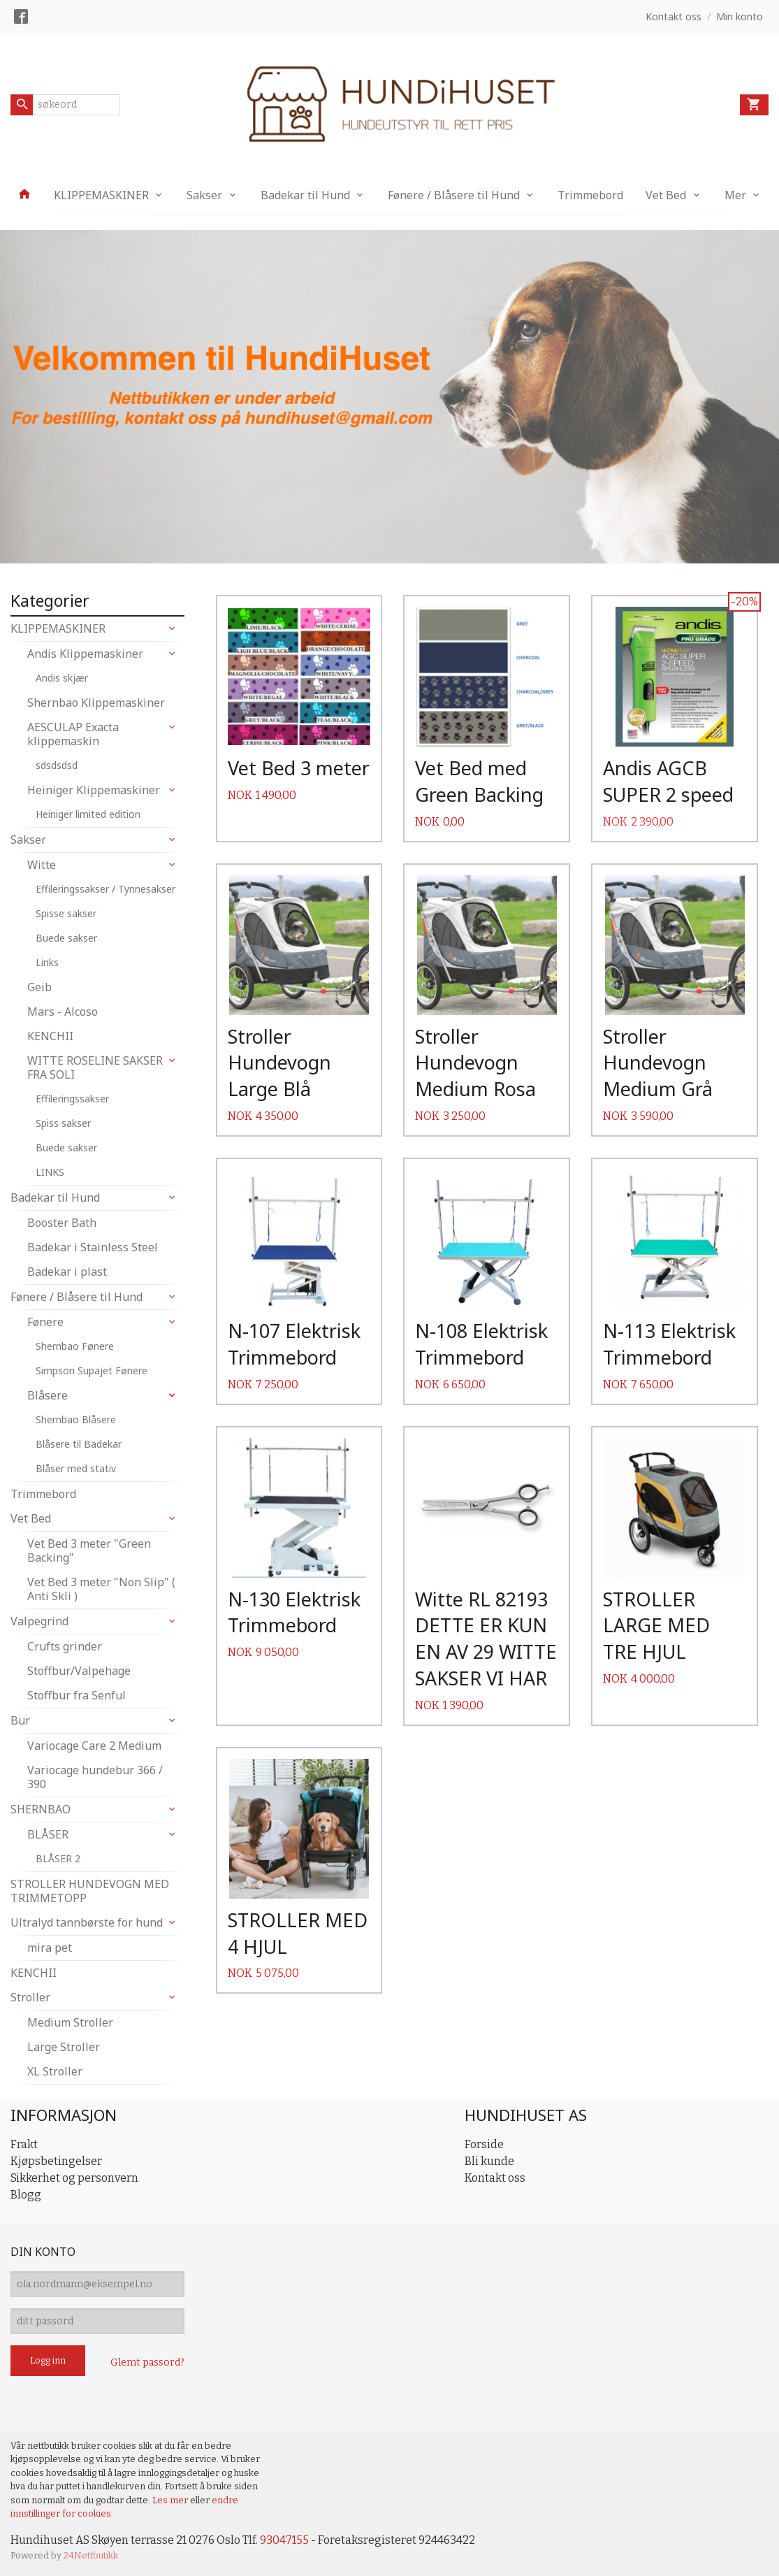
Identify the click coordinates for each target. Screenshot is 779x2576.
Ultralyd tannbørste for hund (86, 1922)
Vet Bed (666, 195)
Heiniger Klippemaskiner (93, 790)
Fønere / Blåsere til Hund (454, 195)
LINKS (50, 1172)
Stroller (30, 1997)
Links (47, 962)
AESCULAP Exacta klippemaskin (73, 734)
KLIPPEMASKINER (101, 195)
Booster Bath (61, 1222)
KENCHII (50, 1036)
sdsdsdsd (57, 765)
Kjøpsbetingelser (56, 2161)
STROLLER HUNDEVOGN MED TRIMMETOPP (89, 1891)
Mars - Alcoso (62, 1011)
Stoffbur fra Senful (76, 1695)
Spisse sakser (66, 913)
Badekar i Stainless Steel (92, 1247)
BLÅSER (47, 1834)
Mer (735, 195)
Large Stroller (63, 2047)
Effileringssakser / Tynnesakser (105, 888)
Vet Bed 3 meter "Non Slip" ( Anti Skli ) (101, 1589)
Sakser (204, 195)
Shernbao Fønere (75, 1346)
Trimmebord (590, 195)
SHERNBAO (40, 1809)
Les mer (171, 2500)
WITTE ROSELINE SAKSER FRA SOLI (95, 1067)
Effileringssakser (72, 1098)
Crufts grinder (64, 1646)
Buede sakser (66, 937)
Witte (41, 864)
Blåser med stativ (76, 1468)
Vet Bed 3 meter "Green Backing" (89, 1550)
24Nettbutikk (91, 2555)
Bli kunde (489, 2161)
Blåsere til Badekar (79, 1444)
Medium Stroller (70, 2022)
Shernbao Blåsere (76, 1419)
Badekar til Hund (305, 195)
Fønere (45, 1322)
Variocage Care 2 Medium (94, 1745)
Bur (20, 1720)
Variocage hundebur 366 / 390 (95, 1777)
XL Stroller (54, 2071)
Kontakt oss (495, 2178)
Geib (39, 987)
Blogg (25, 2194)
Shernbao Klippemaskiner (96, 702)
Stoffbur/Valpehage (79, 1670)
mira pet (49, 1947)
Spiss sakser (63, 1123)
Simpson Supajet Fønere (91, 1370)
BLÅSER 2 (58, 1858)
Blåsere (47, 1395)
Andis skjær (62, 677)
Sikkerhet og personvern (74, 2178)
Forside (484, 2144)
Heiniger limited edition (88, 814)
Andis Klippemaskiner (85, 653)
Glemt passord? (147, 2362)
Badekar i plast (67, 1271)
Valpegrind (39, 1621)
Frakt (24, 2144)
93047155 (284, 2540)
